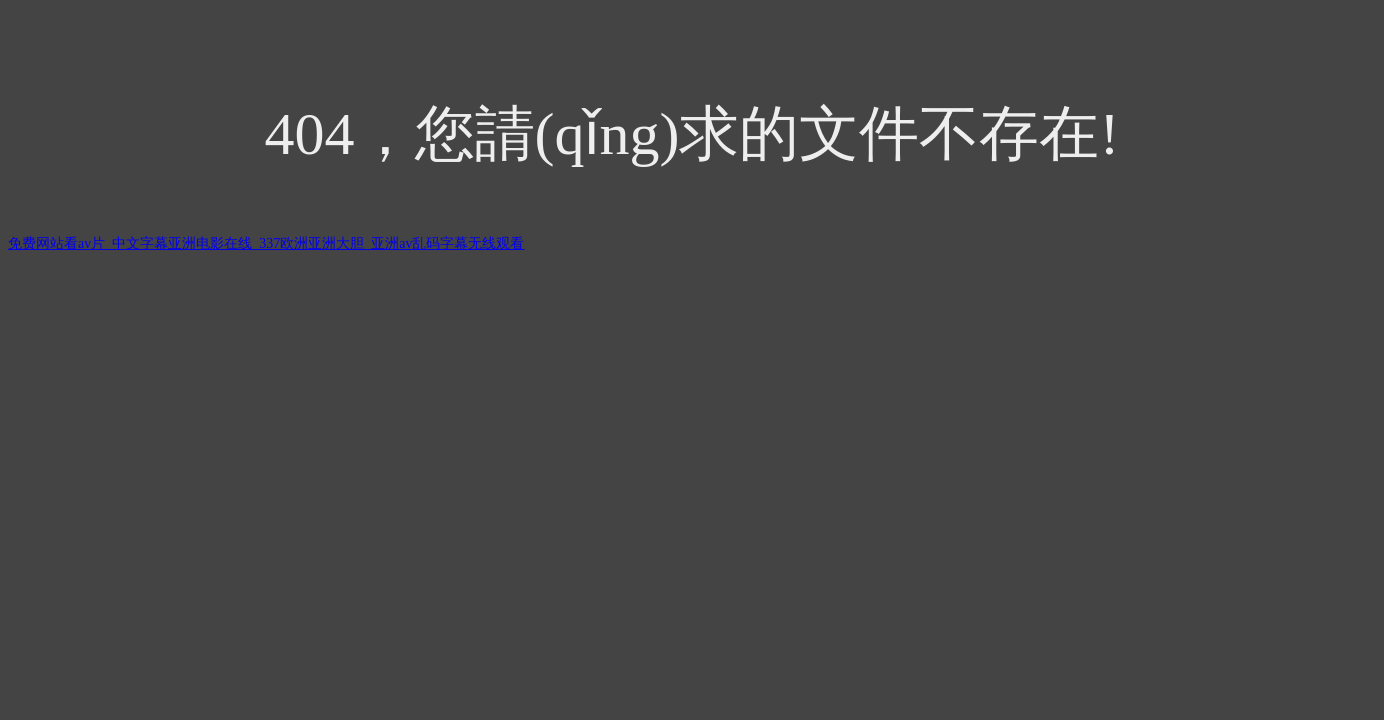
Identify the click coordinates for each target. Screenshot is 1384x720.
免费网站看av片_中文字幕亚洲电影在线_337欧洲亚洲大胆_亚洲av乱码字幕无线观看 (266, 243)
